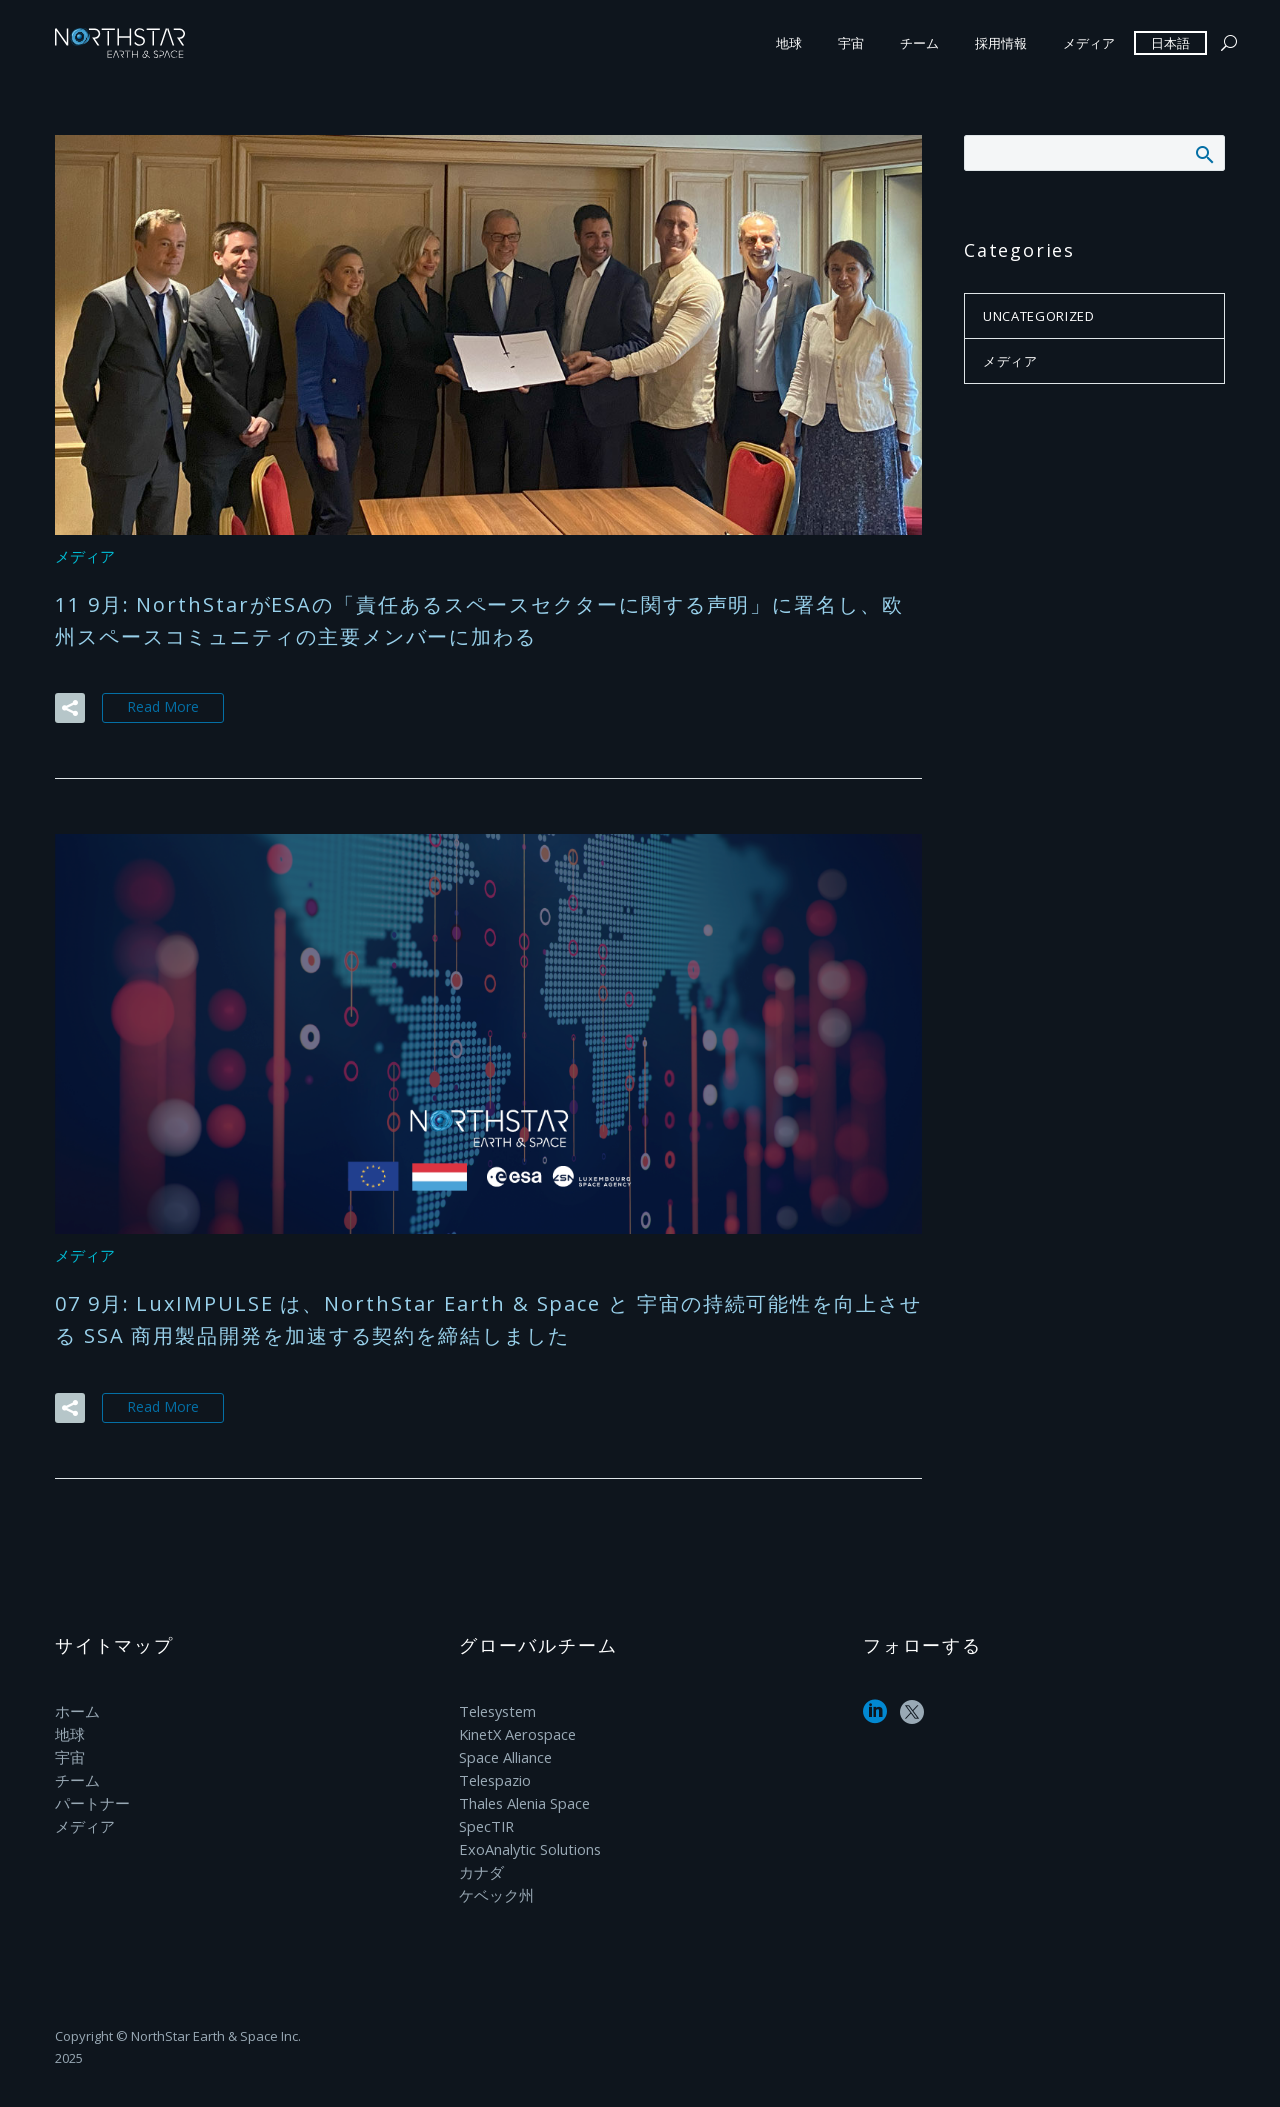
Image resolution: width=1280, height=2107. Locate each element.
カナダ (480, 1862)
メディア (1089, 43)
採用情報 (1001, 43)
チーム (919, 43)
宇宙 (851, 43)
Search (1203, 154)
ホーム (76, 1708)
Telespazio (494, 1774)
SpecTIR (485, 1818)
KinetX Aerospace (516, 1730)
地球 (789, 43)
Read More (163, 705)
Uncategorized (1038, 316)
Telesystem (496, 1708)
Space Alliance (505, 1752)
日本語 (1170, 43)
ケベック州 (494, 1884)
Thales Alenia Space (523, 1796)
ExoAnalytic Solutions (528, 1840)
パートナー (90, 1796)
